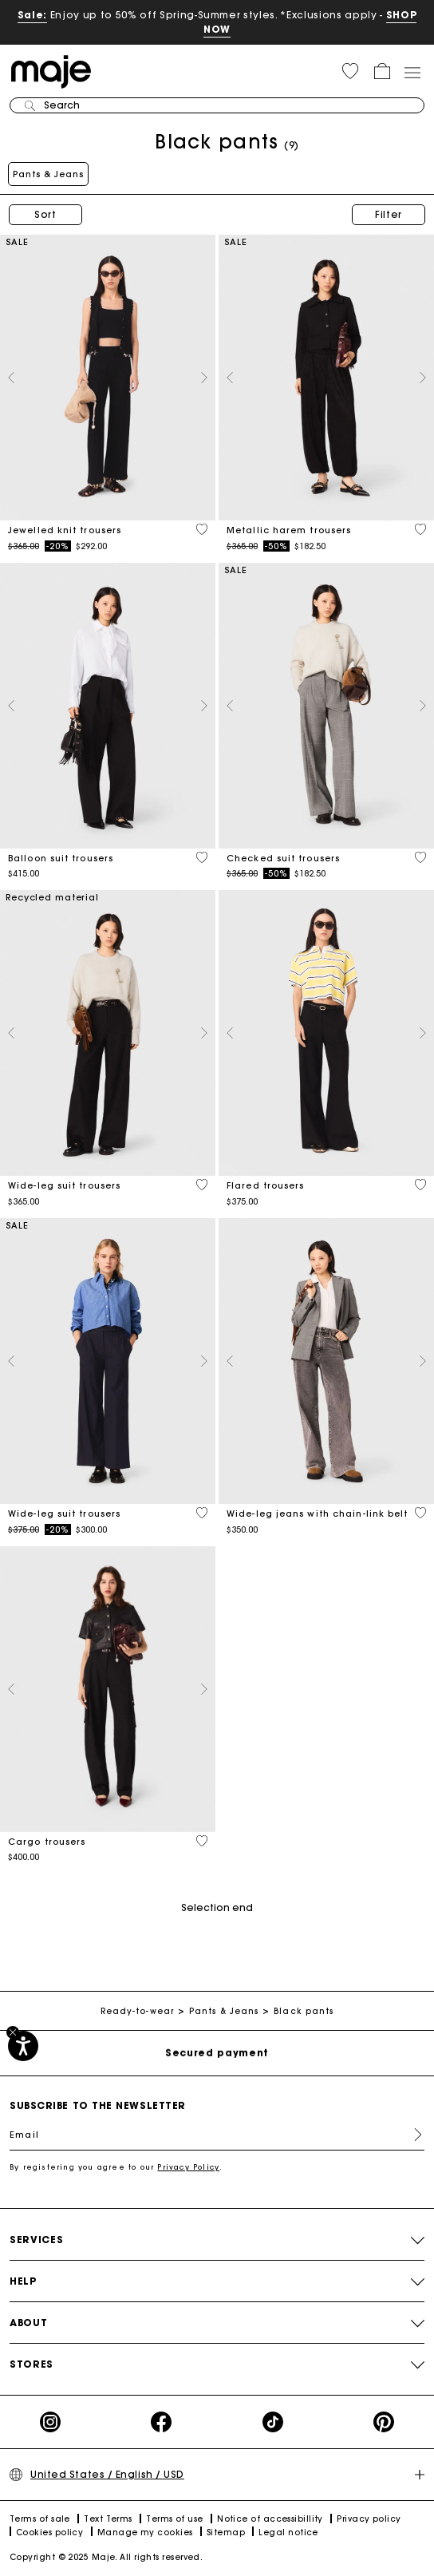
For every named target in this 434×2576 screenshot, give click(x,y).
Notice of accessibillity (270, 2519)
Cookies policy (49, 2532)
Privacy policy (368, 2519)
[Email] (217, 2135)
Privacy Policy (188, 2166)
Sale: (32, 15)
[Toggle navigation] (412, 72)
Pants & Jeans (48, 174)
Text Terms (108, 2519)
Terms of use (174, 2519)
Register (411, 2135)
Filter (388, 214)
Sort (45, 214)
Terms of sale (40, 2519)
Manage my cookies (145, 2532)
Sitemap (226, 2532)
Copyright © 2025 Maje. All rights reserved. (106, 2557)
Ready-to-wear (137, 2011)
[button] (350, 71)
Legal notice (288, 2532)
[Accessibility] (23, 2046)
